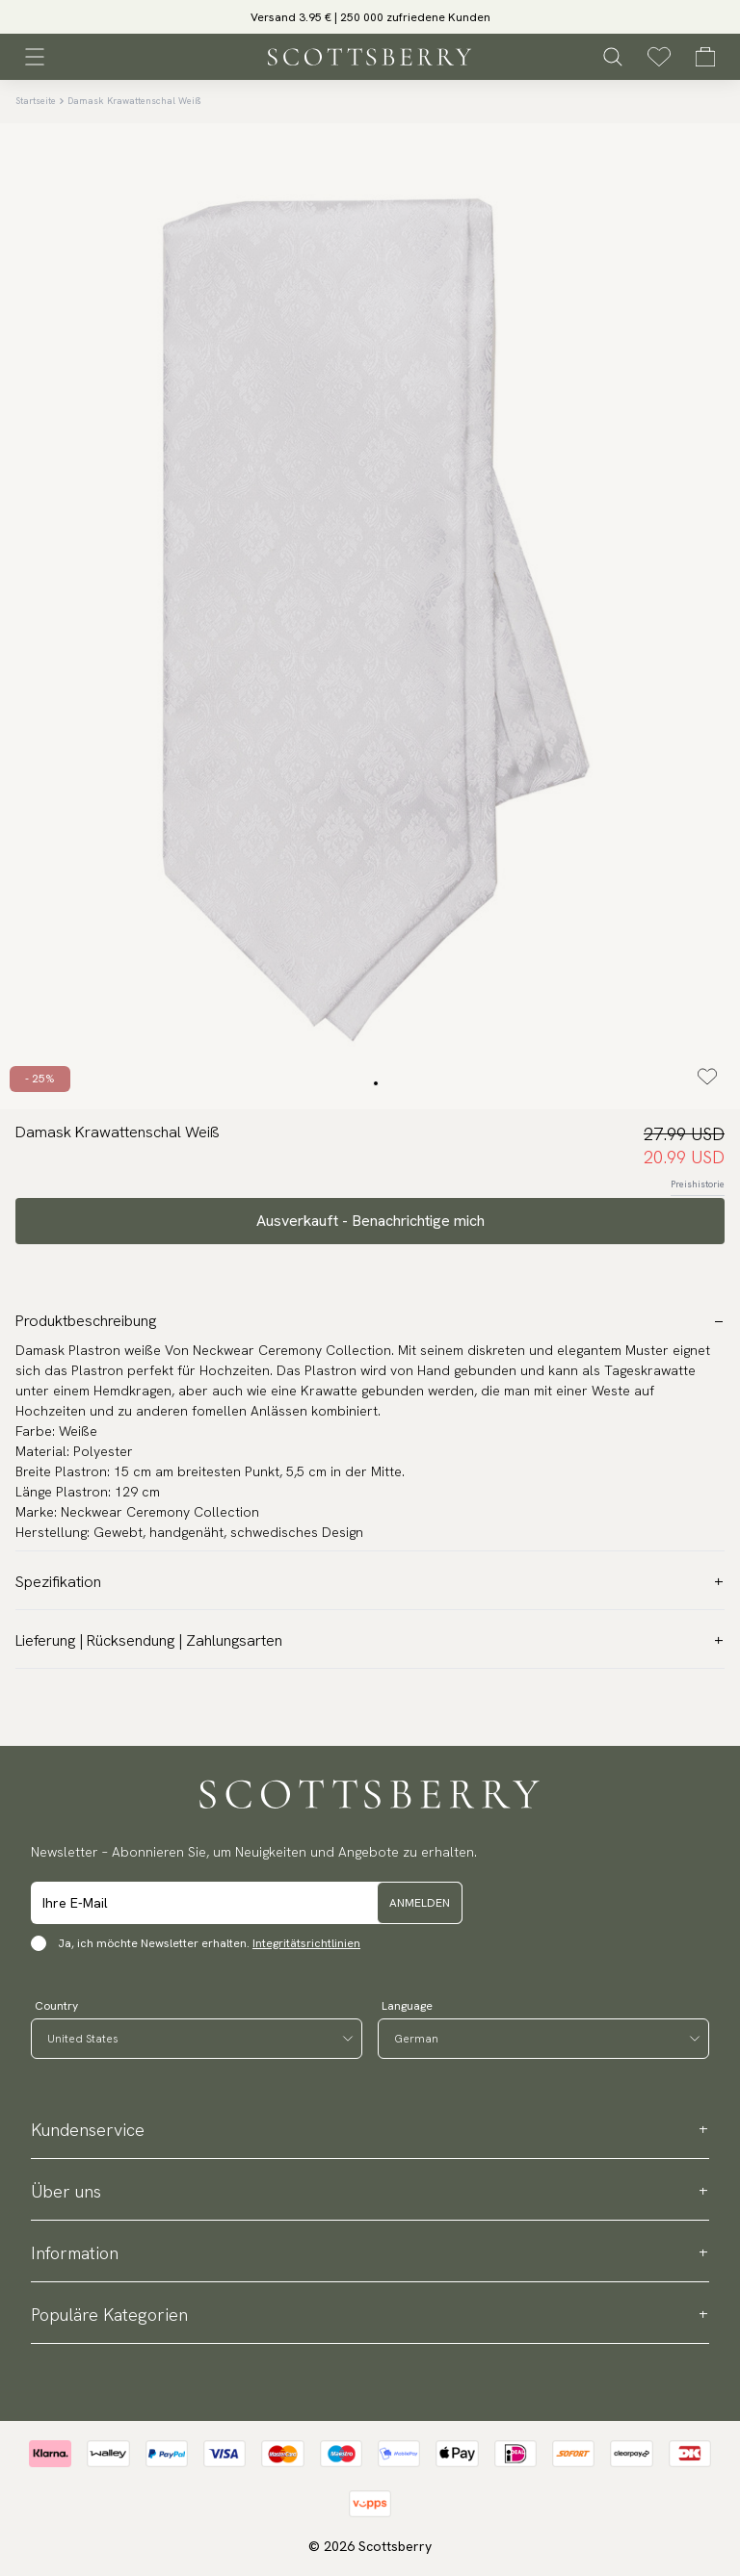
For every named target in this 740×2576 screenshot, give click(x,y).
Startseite (35, 100)
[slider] (370, 17)
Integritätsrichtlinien (306, 1943)
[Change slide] (376, 1083)
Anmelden (419, 1903)
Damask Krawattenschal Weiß (134, 100)
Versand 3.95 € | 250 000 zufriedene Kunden (370, 17)
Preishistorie (698, 1184)
